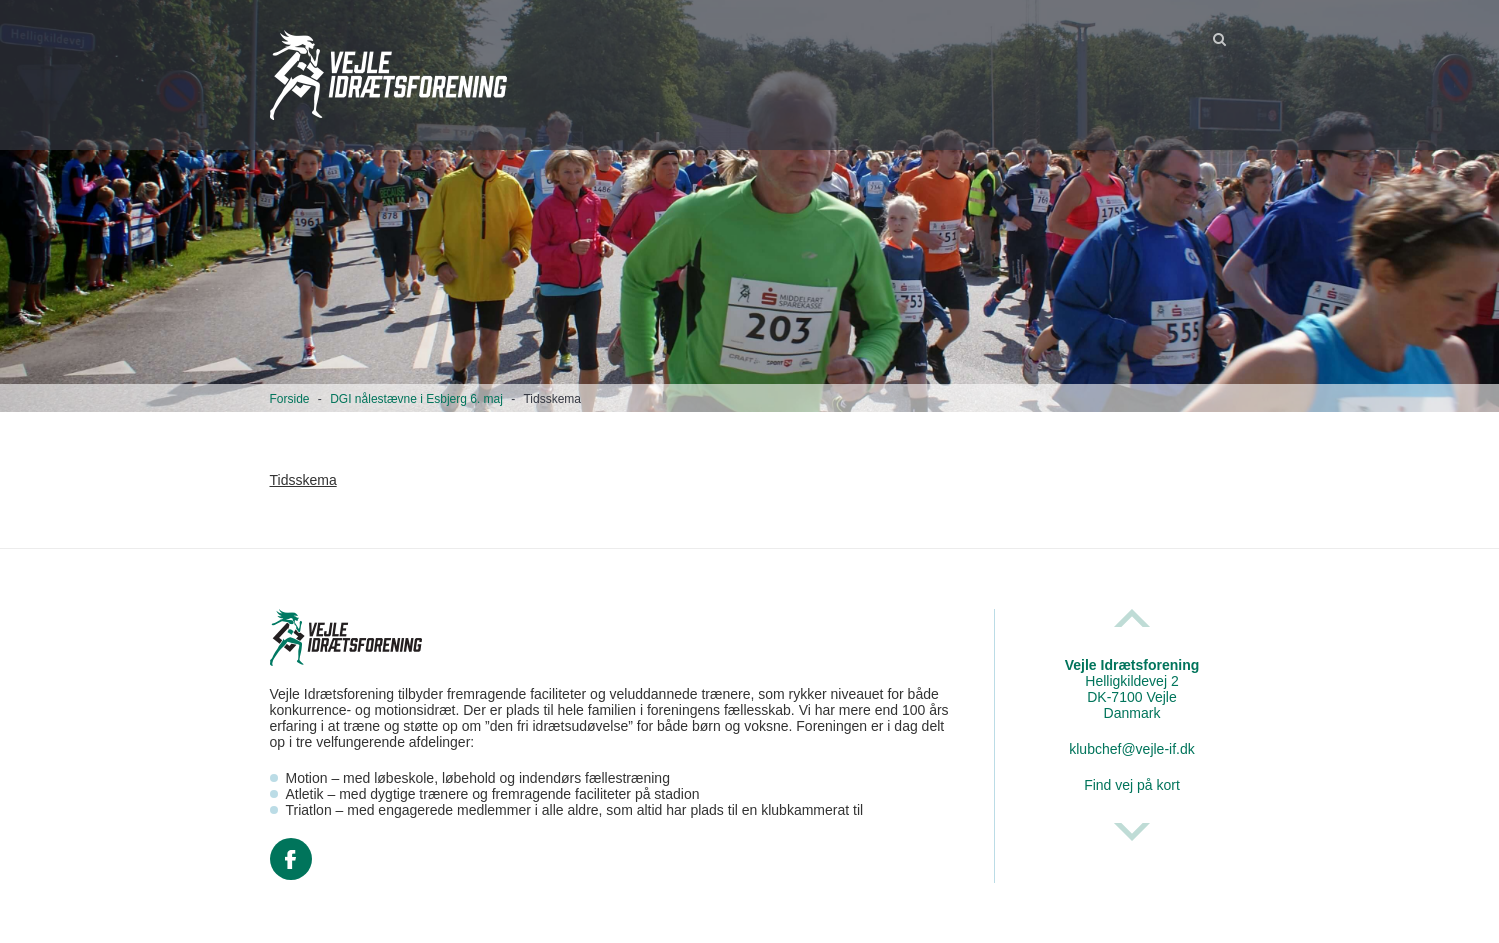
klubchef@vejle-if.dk (1132, 749)
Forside (290, 399)
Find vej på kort (1132, 785)
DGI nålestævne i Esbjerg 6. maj (416, 399)
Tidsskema (303, 480)
